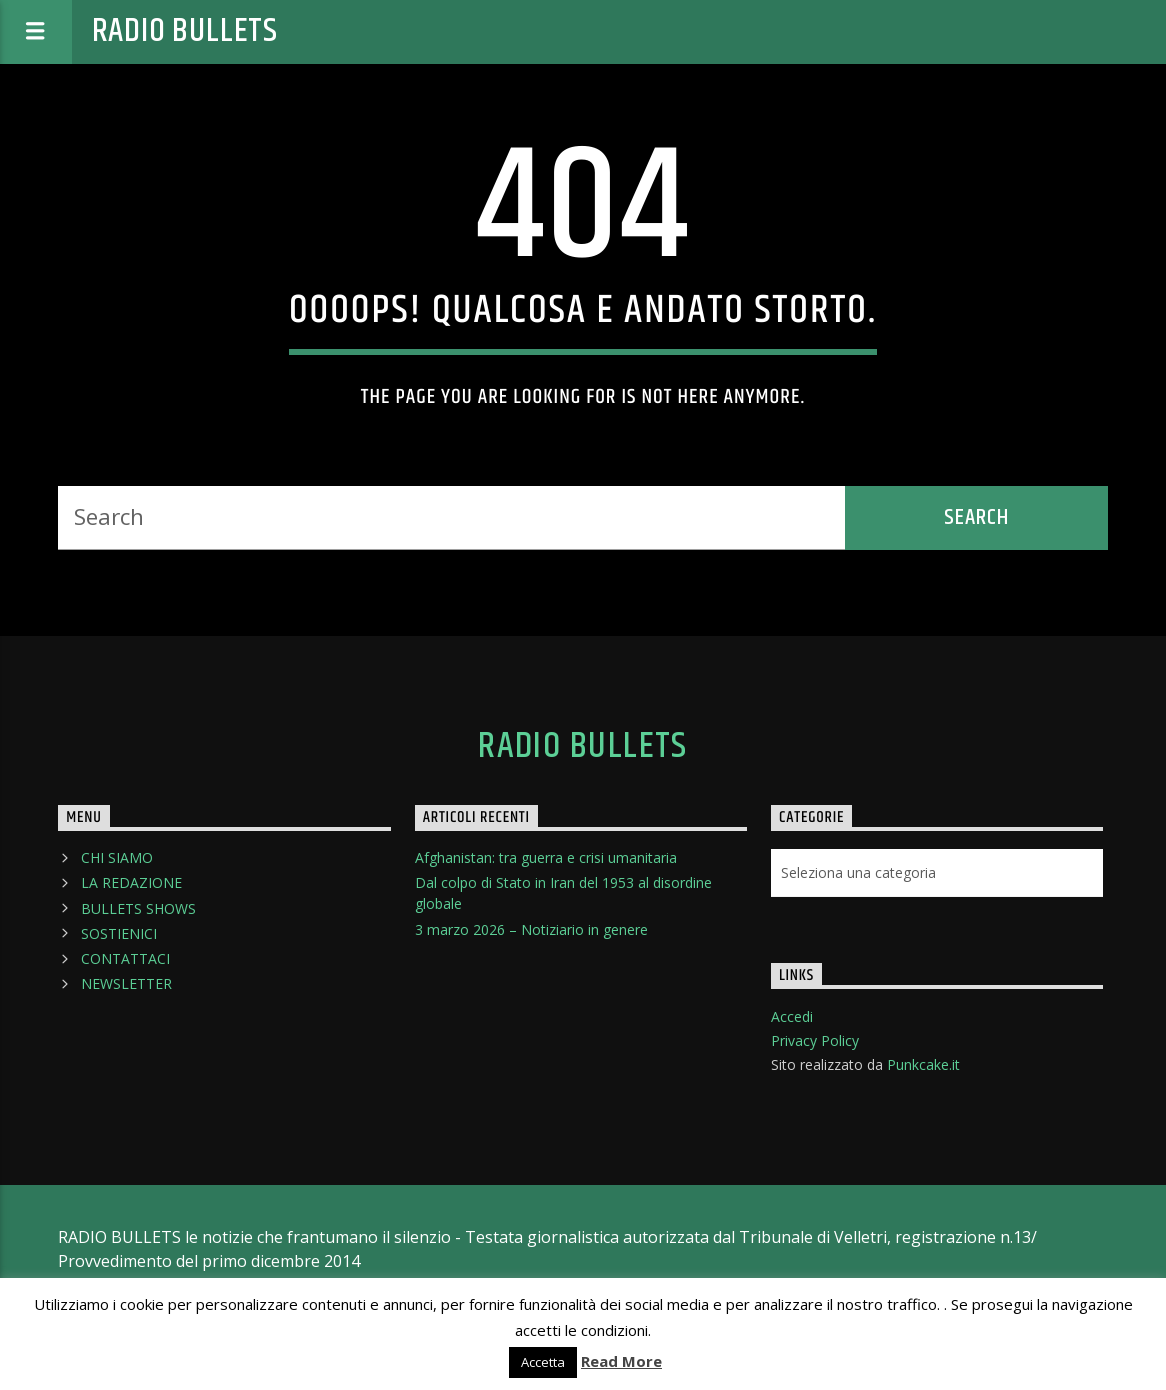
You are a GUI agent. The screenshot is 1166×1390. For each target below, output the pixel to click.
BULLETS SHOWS (138, 908)
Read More (621, 1361)
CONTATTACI (125, 958)
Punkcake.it (923, 1064)
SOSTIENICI (119, 933)
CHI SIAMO (117, 857)
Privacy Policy (815, 1040)
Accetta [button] (543, 1362)
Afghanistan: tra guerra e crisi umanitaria (546, 857)
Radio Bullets (185, 31)
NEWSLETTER (126, 983)
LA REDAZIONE (131, 882)
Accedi (792, 1016)
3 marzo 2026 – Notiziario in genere (531, 929)
